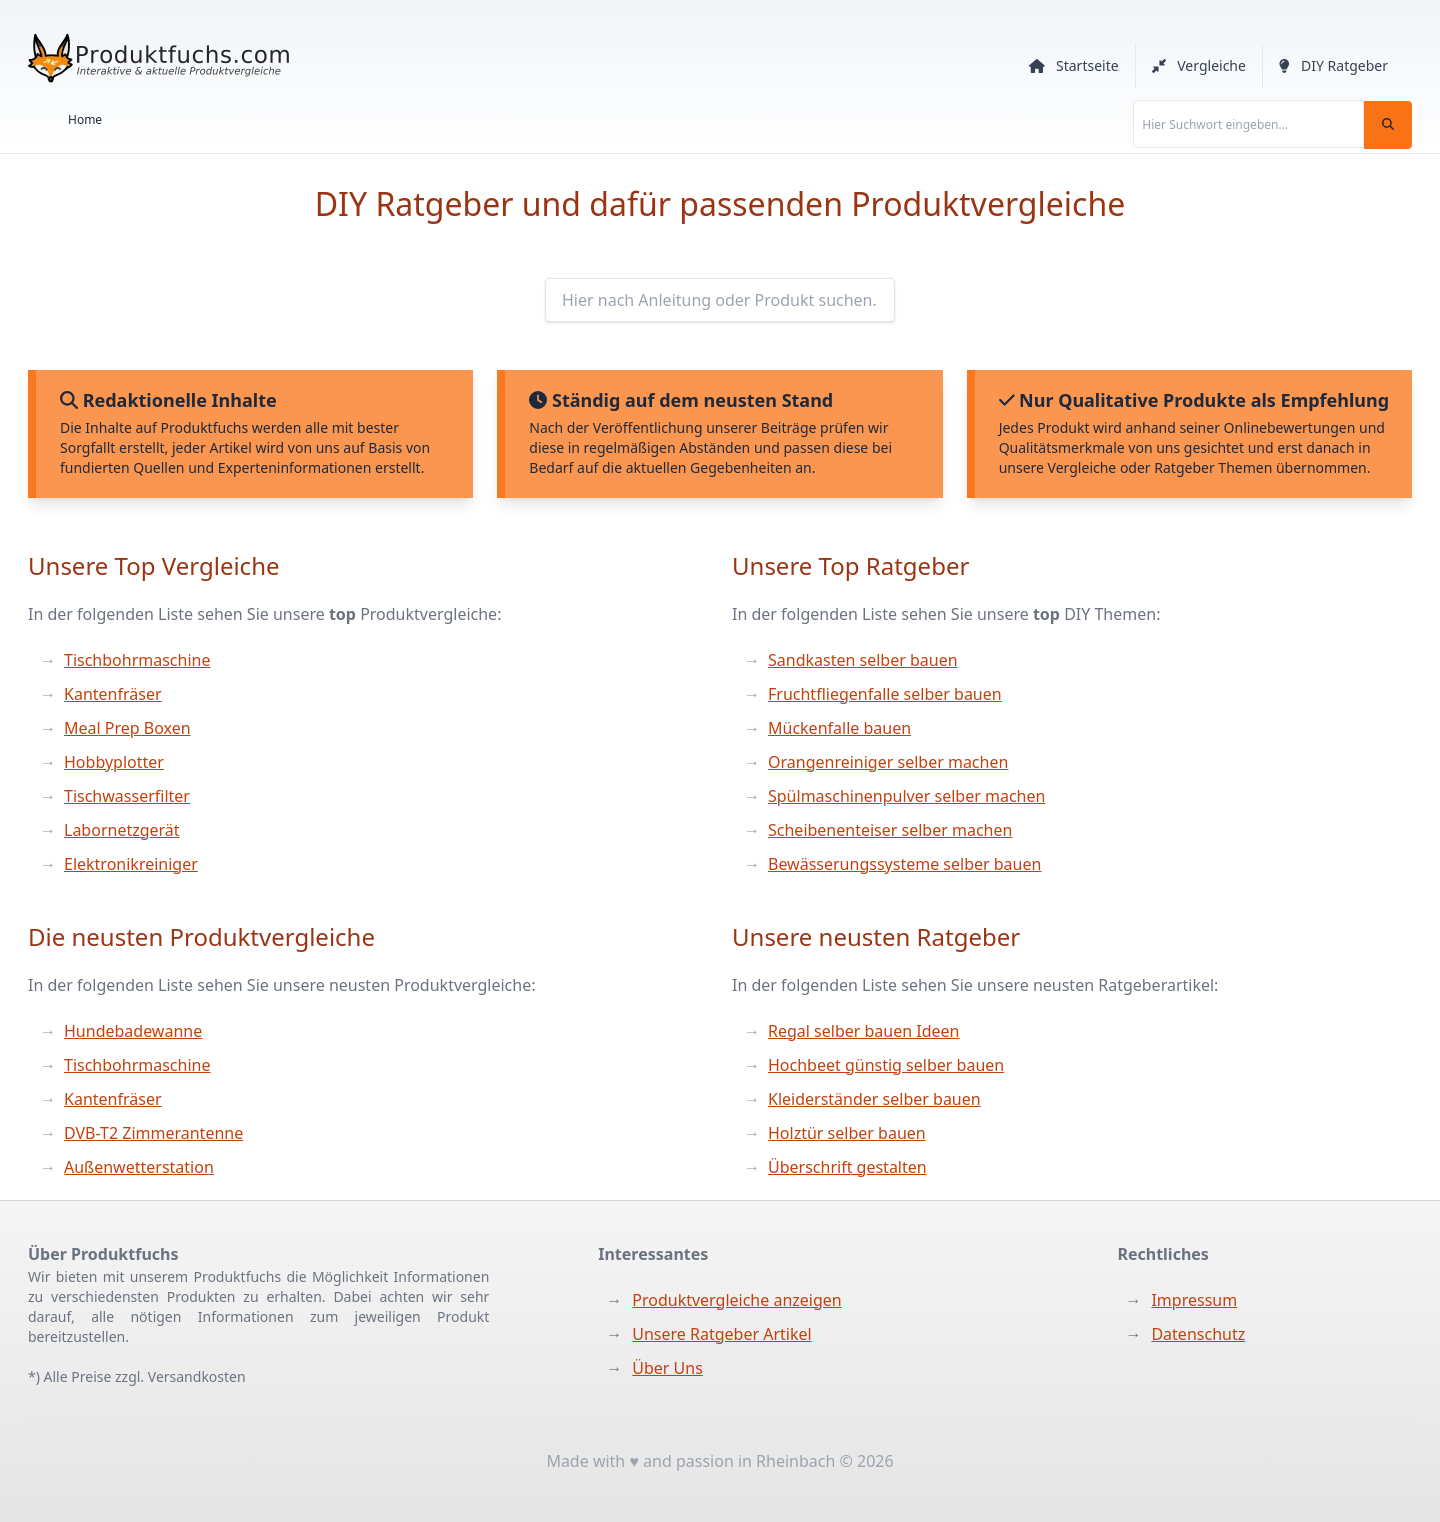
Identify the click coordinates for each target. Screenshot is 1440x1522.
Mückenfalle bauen (839, 728)
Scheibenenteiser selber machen (890, 830)
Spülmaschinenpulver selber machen (906, 796)
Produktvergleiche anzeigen (736, 1300)
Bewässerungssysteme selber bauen (904, 864)
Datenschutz (1198, 1334)
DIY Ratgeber (1333, 65)
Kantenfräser (113, 694)
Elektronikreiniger (131, 864)
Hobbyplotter (114, 762)
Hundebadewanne (133, 1031)
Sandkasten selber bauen (863, 660)
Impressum (1194, 1300)
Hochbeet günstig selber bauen (886, 1065)
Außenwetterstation (139, 1167)
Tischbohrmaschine (137, 660)
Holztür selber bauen (847, 1133)
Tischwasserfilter (127, 796)
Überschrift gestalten (847, 1167)
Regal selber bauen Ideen (864, 1031)
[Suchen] (1388, 125)
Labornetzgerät (122, 830)
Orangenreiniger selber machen (888, 762)
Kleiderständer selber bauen (874, 1099)
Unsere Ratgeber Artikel (721, 1334)
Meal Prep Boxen (127, 728)
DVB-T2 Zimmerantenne (153, 1133)
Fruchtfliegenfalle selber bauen (885, 694)
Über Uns (667, 1368)
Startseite (1074, 65)
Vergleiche (1199, 65)
